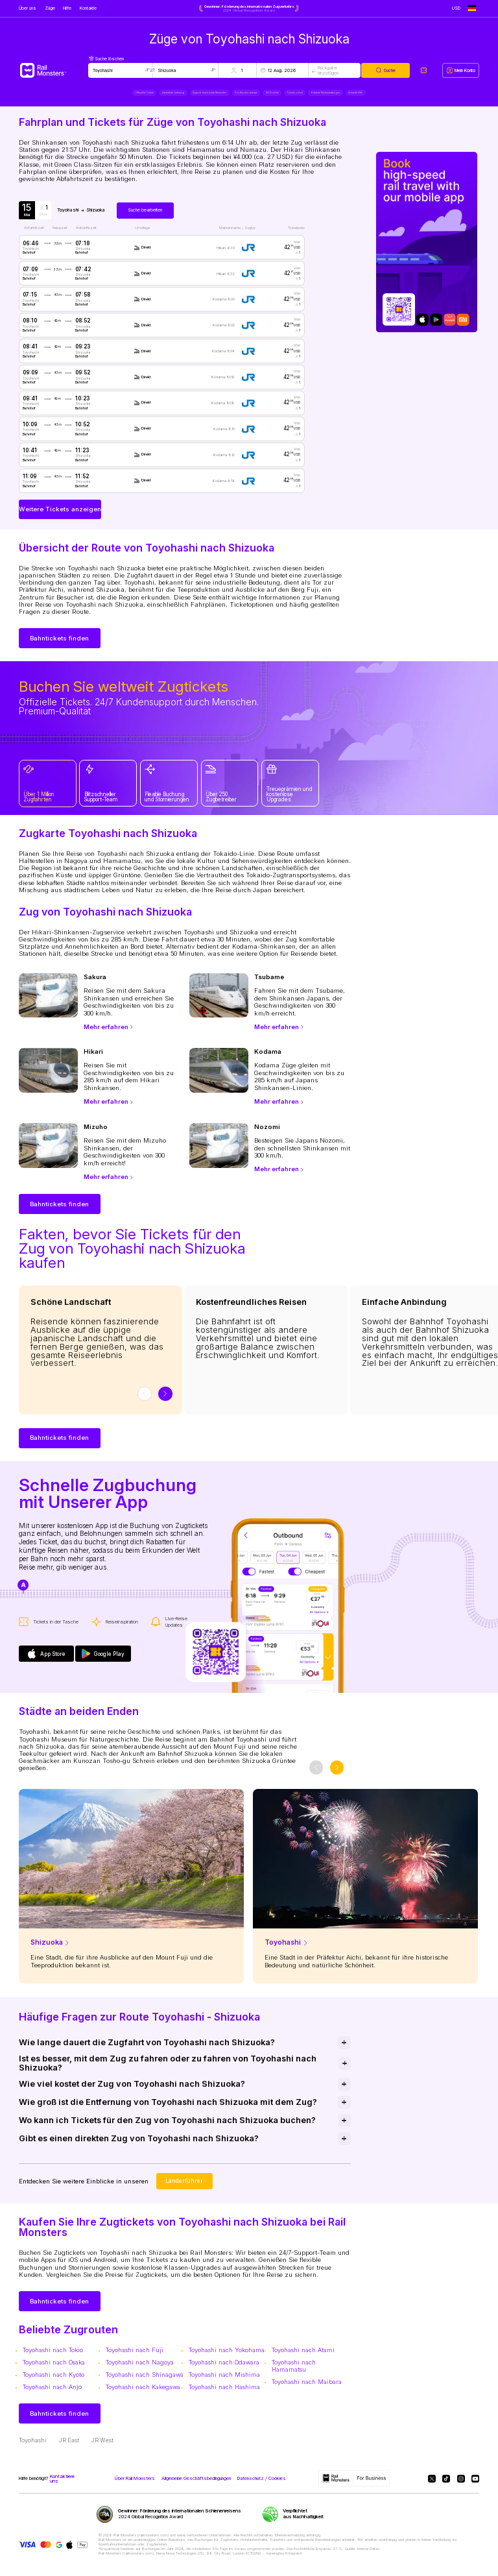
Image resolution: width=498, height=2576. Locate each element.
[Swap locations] (153, 70)
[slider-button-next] (165, 1400)
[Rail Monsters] (53, 70)
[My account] (460, 70)
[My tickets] (424, 70)
